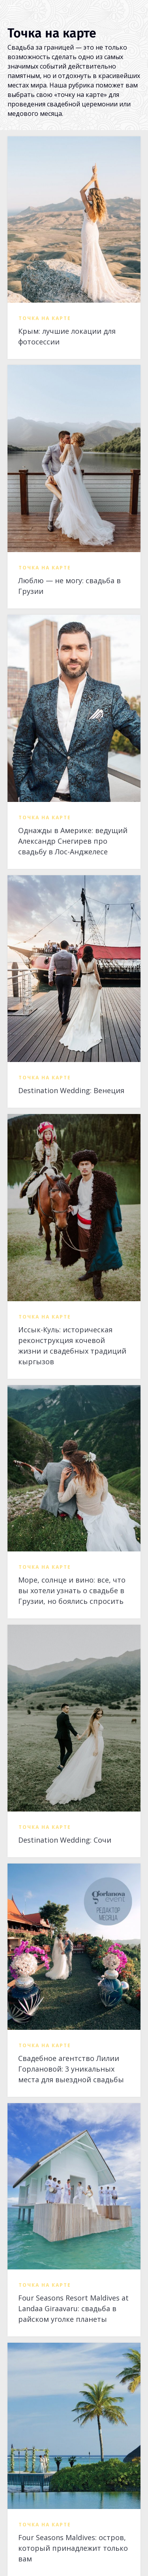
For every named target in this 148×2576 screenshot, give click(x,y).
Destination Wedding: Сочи (64, 1840)
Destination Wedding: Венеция (71, 1090)
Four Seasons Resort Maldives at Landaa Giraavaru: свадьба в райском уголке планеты (73, 2308)
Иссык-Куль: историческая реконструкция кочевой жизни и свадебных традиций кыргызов (72, 1345)
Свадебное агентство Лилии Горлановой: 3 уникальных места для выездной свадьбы (71, 2068)
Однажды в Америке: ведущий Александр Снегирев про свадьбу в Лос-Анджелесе (72, 841)
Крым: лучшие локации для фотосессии (67, 336)
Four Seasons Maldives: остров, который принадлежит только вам (73, 2548)
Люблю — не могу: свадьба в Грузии (69, 586)
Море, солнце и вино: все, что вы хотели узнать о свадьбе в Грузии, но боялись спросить (72, 1590)
